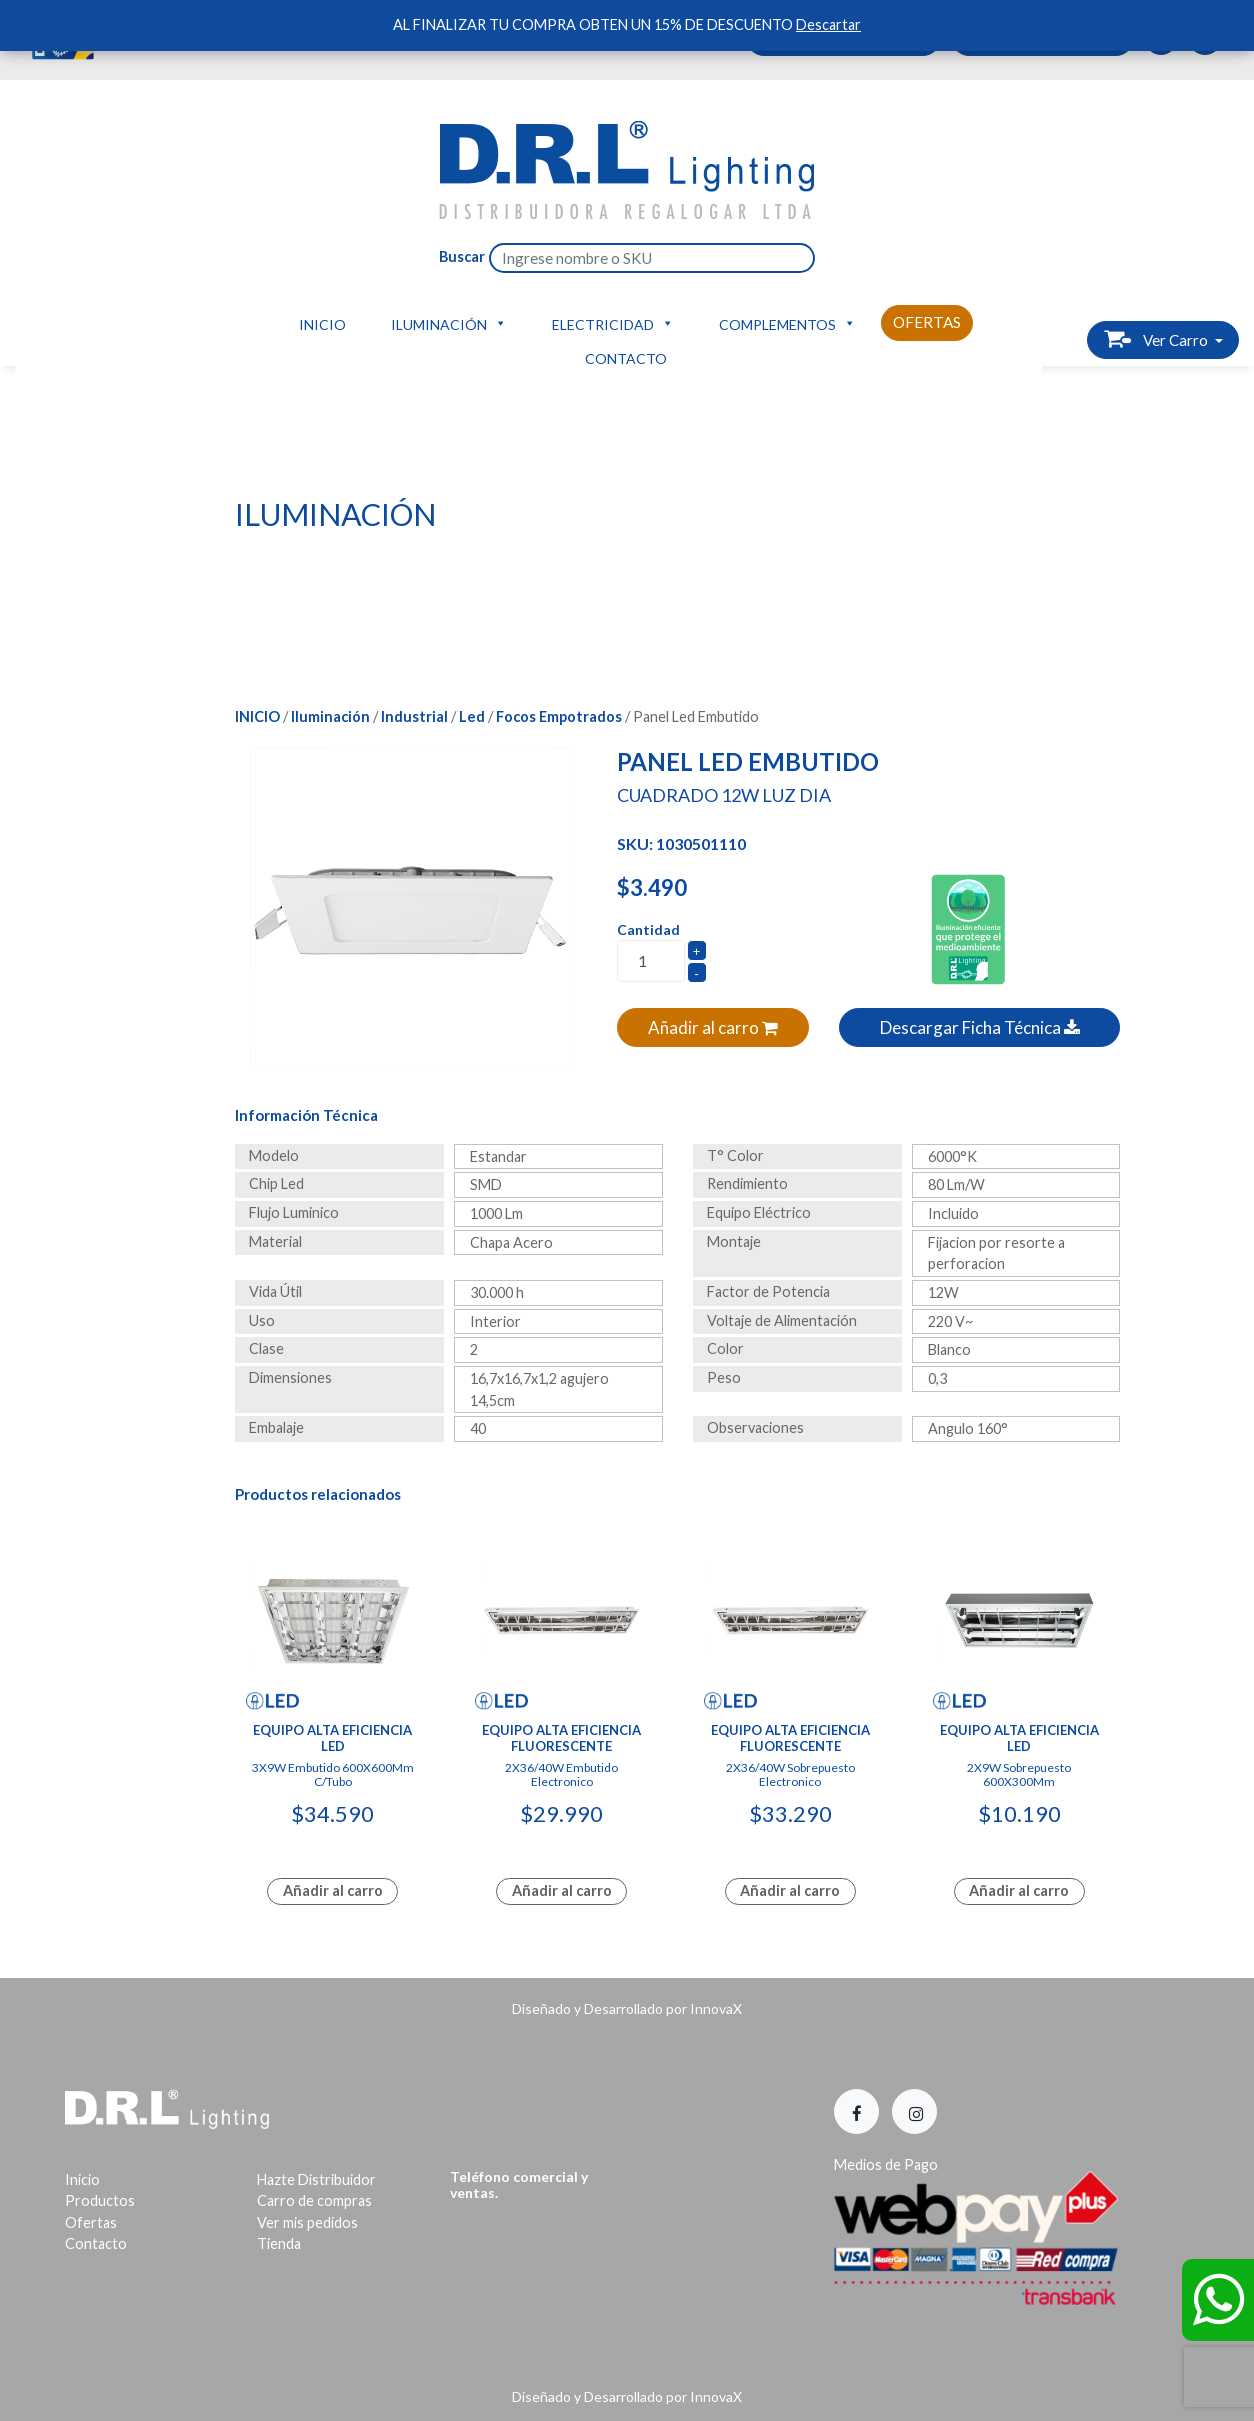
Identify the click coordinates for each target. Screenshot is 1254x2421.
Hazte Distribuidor (316, 2179)
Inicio (322, 324)
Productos (100, 2200)
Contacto (626, 358)
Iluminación (449, 323)
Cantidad (648, 929)
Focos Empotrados (559, 716)
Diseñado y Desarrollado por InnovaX (627, 2008)
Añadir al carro (713, 1027)
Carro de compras (314, 2200)
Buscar (462, 256)
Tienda (279, 2243)
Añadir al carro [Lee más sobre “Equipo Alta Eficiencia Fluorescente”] (562, 1890)
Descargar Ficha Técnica (980, 1027)
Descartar (828, 24)
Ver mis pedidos (307, 2222)
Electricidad (613, 323)
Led (472, 716)
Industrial (414, 716)
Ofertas (927, 322)
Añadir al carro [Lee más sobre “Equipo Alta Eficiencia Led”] (333, 1890)
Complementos (787, 323)
